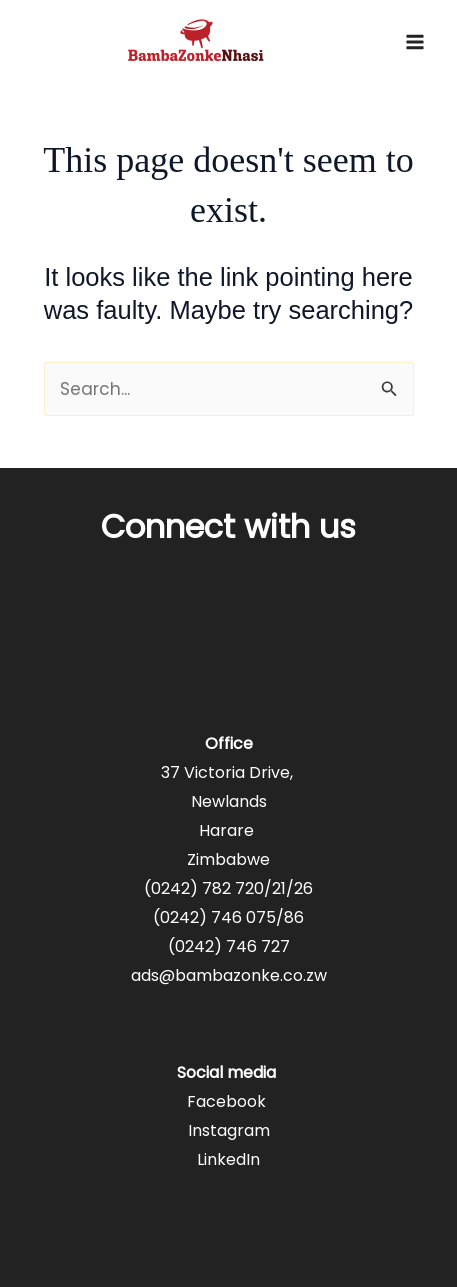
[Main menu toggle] (415, 42)
